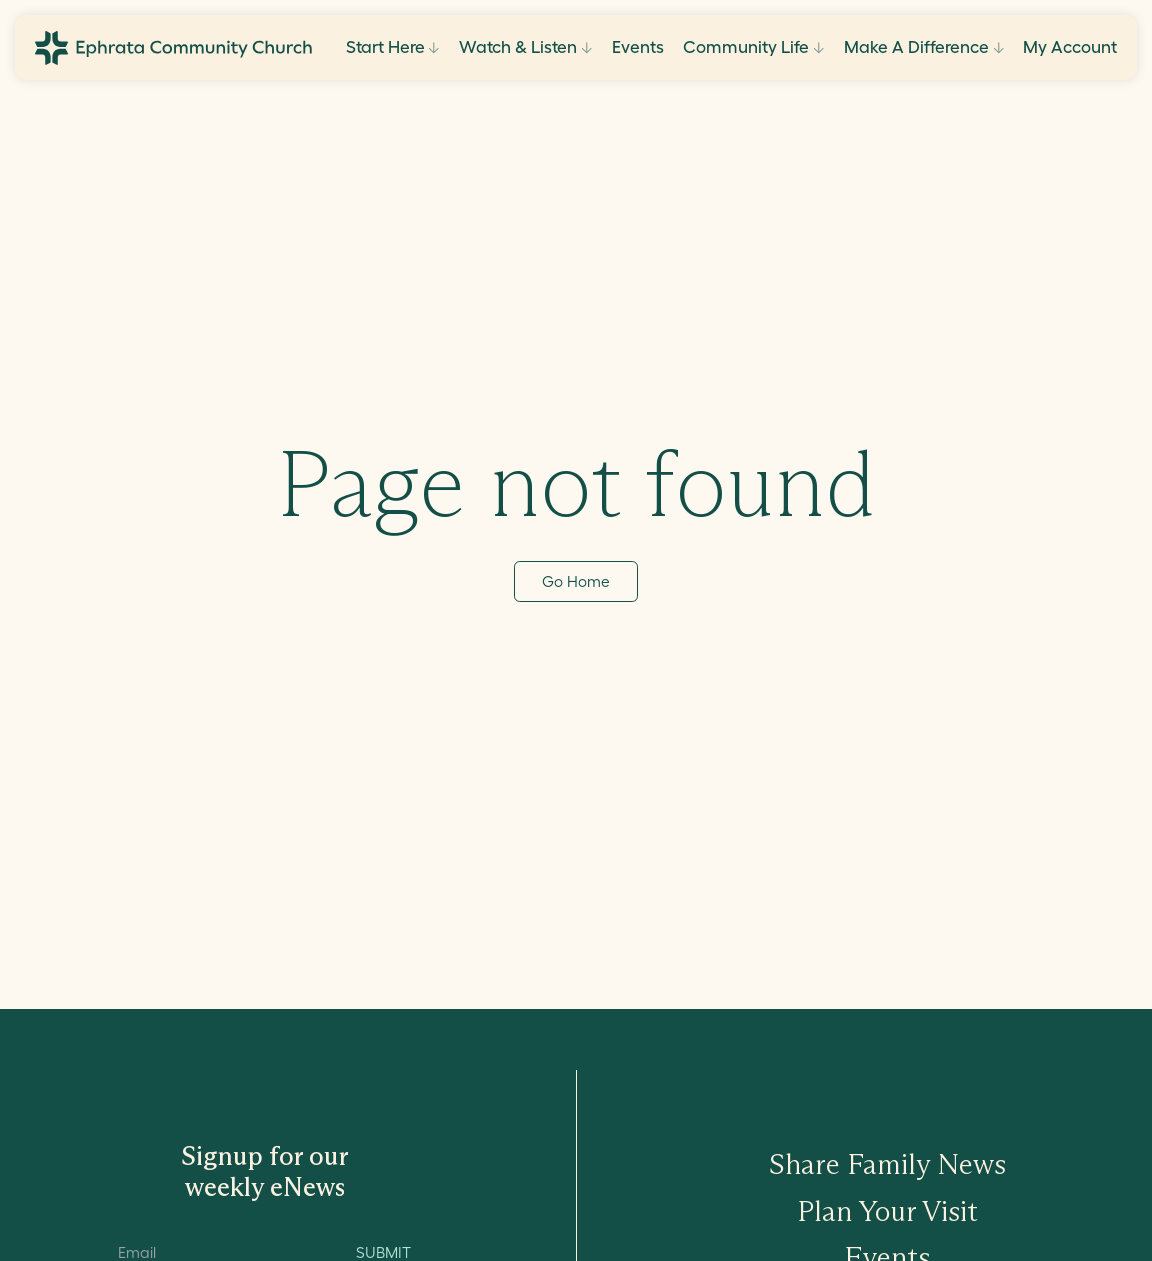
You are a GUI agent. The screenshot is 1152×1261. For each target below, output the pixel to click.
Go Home (576, 581)
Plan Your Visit (887, 1211)
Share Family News (887, 1164)
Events (638, 46)
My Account (1070, 46)
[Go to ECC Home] (173, 48)
